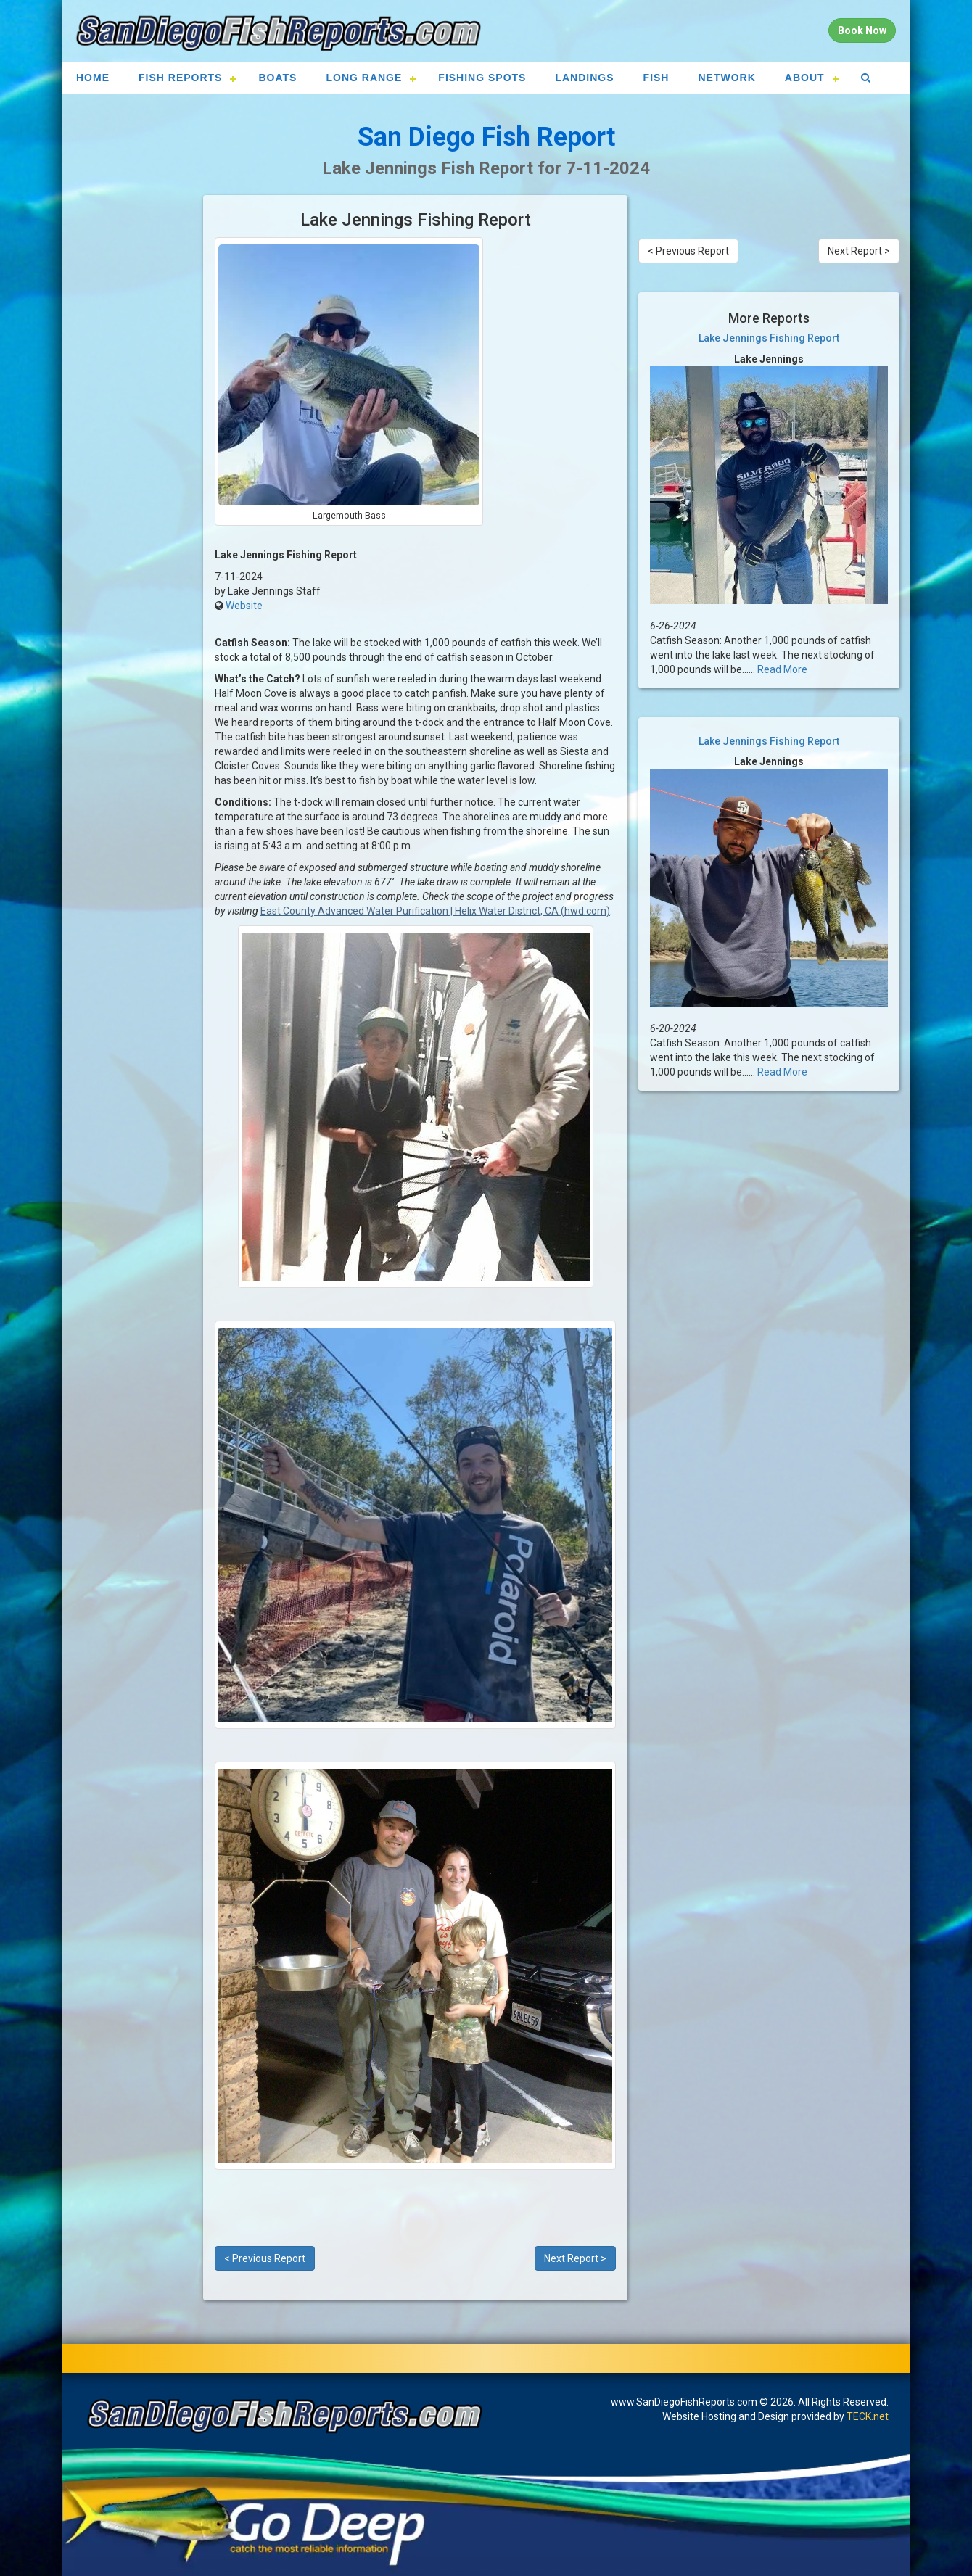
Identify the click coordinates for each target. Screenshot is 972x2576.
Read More (782, 669)
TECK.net (868, 2416)
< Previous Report (264, 2258)
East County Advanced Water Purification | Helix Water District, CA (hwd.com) (435, 911)
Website (244, 605)
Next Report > (575, 2258)
